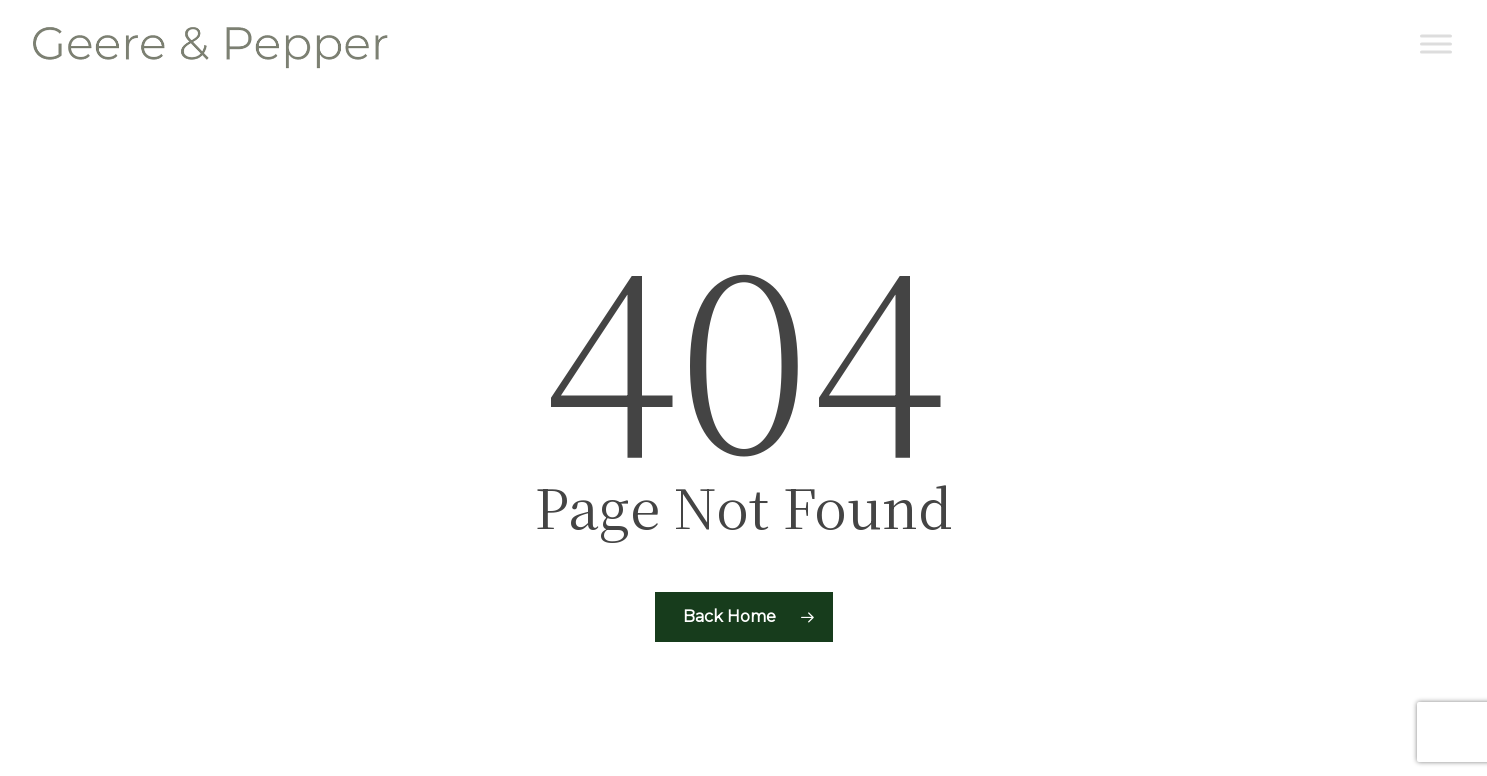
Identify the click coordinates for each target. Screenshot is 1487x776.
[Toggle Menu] (1436, 43)
